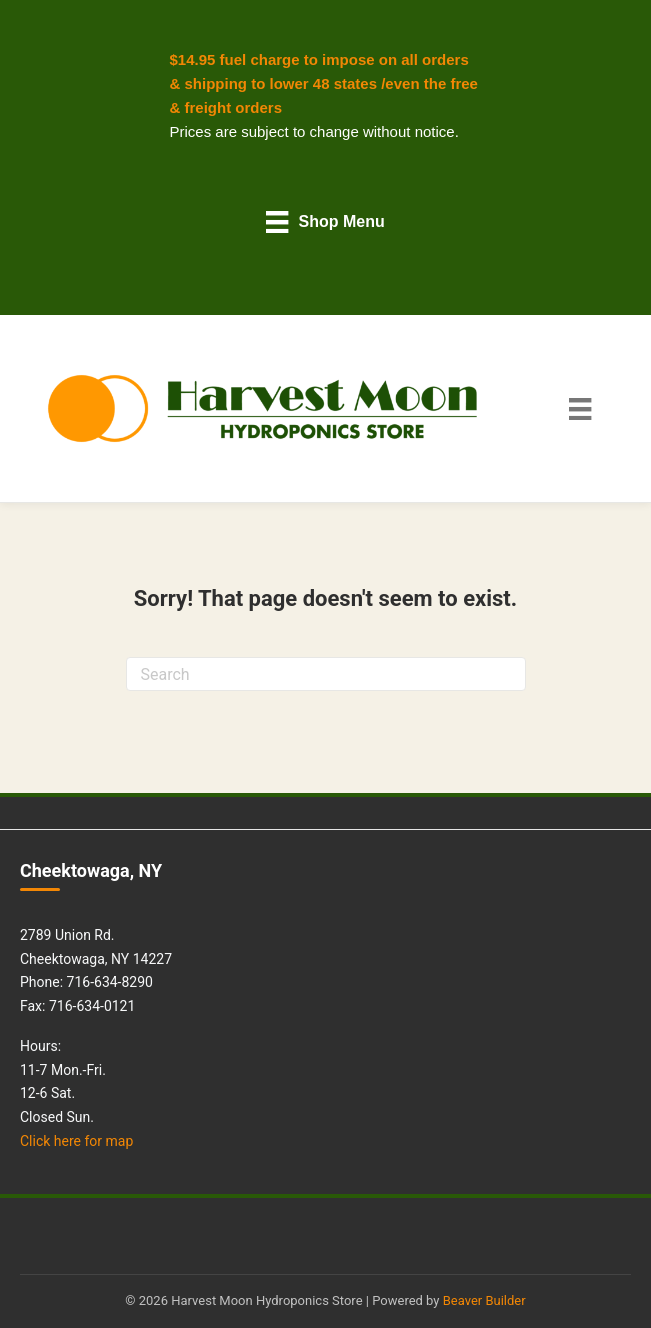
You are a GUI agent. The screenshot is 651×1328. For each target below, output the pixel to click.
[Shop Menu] (325, 221)
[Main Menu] (580, 408)
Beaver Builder (484, 1300)
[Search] (326, 674)
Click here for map (76, 1141)
